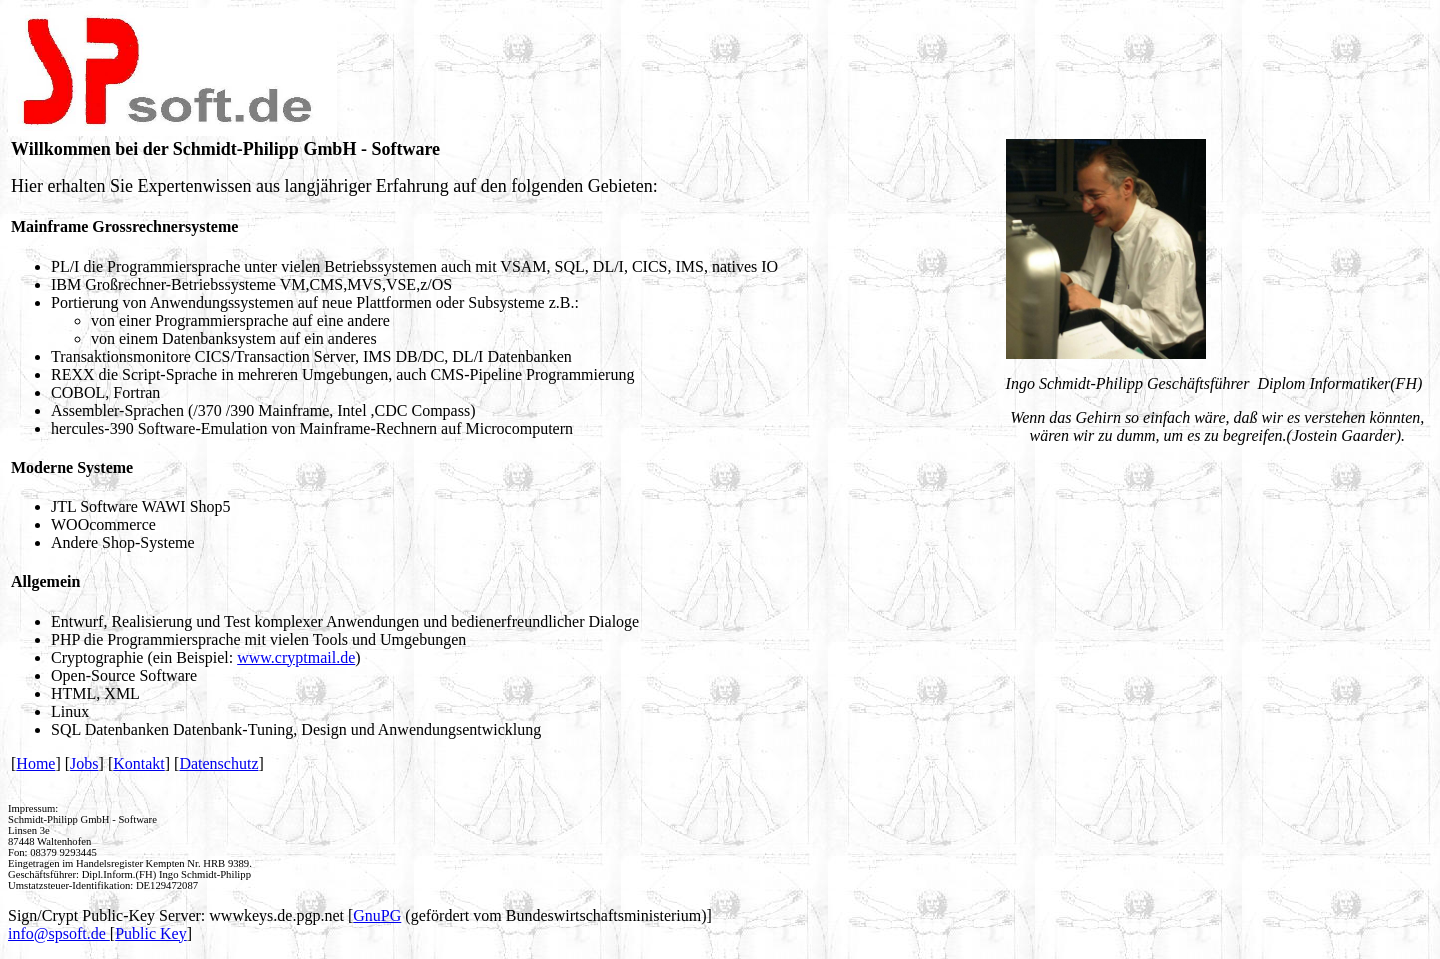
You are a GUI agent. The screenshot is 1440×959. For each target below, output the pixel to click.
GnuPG (377, 915)
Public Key (151, 933)
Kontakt (139, 763)
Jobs (84, 763)
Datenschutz (218, 763)
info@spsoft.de (59, 933)
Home (35, 763)
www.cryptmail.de (296, 657)
